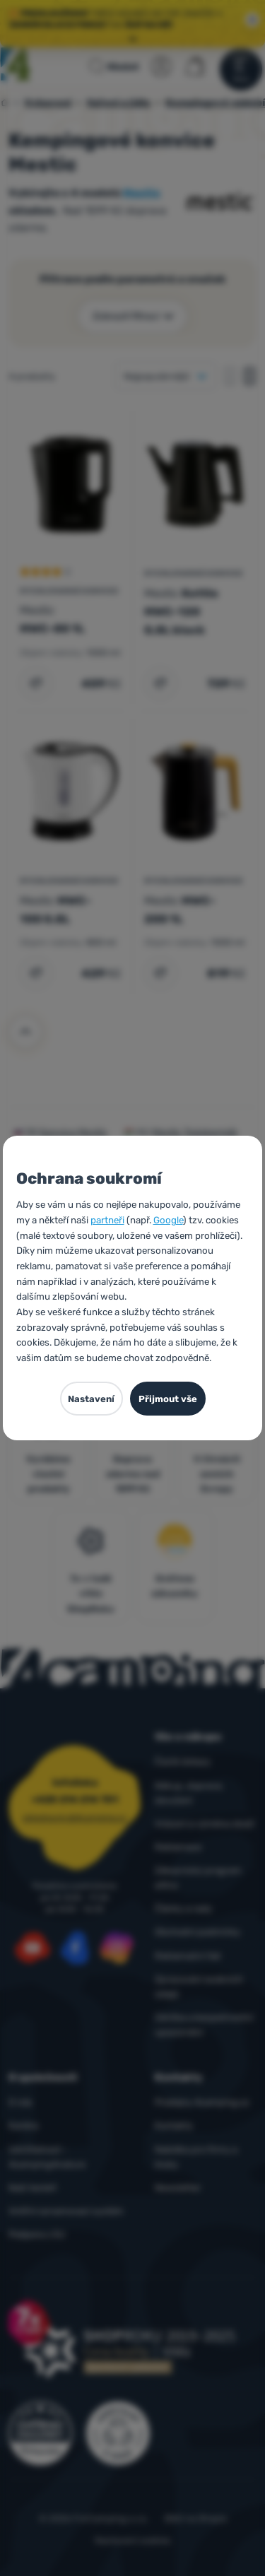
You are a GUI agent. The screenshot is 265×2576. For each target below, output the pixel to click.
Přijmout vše (168, 1399)
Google (168, 1220)
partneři (107, 1220)
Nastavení (91, 1399)
